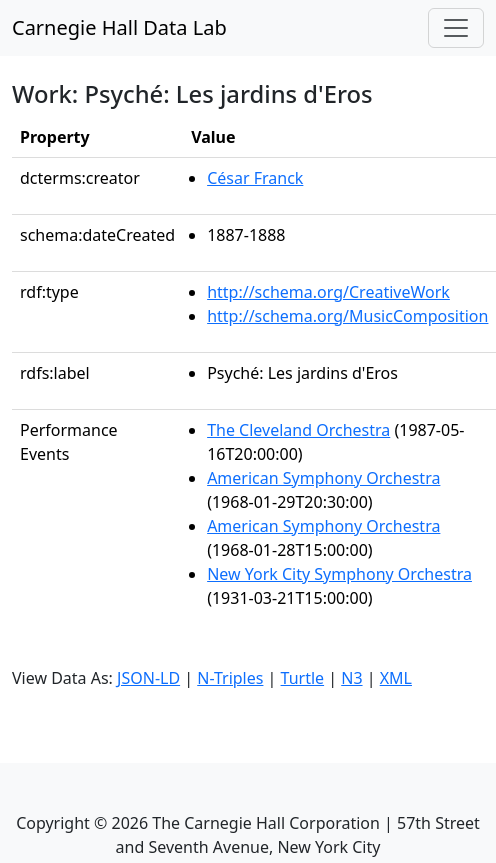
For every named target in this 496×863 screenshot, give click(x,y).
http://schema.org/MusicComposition (347, 316)
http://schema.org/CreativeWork (328, 292)
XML (396, 678)
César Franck (255, 178)
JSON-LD (148, 678)
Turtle (303, 678)
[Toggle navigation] (456, 28)
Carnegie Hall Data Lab (119, 27)
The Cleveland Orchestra (298, 430)
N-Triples (230, 678)
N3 (351, 678)
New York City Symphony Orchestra (339, 574)
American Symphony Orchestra (323, 478)
